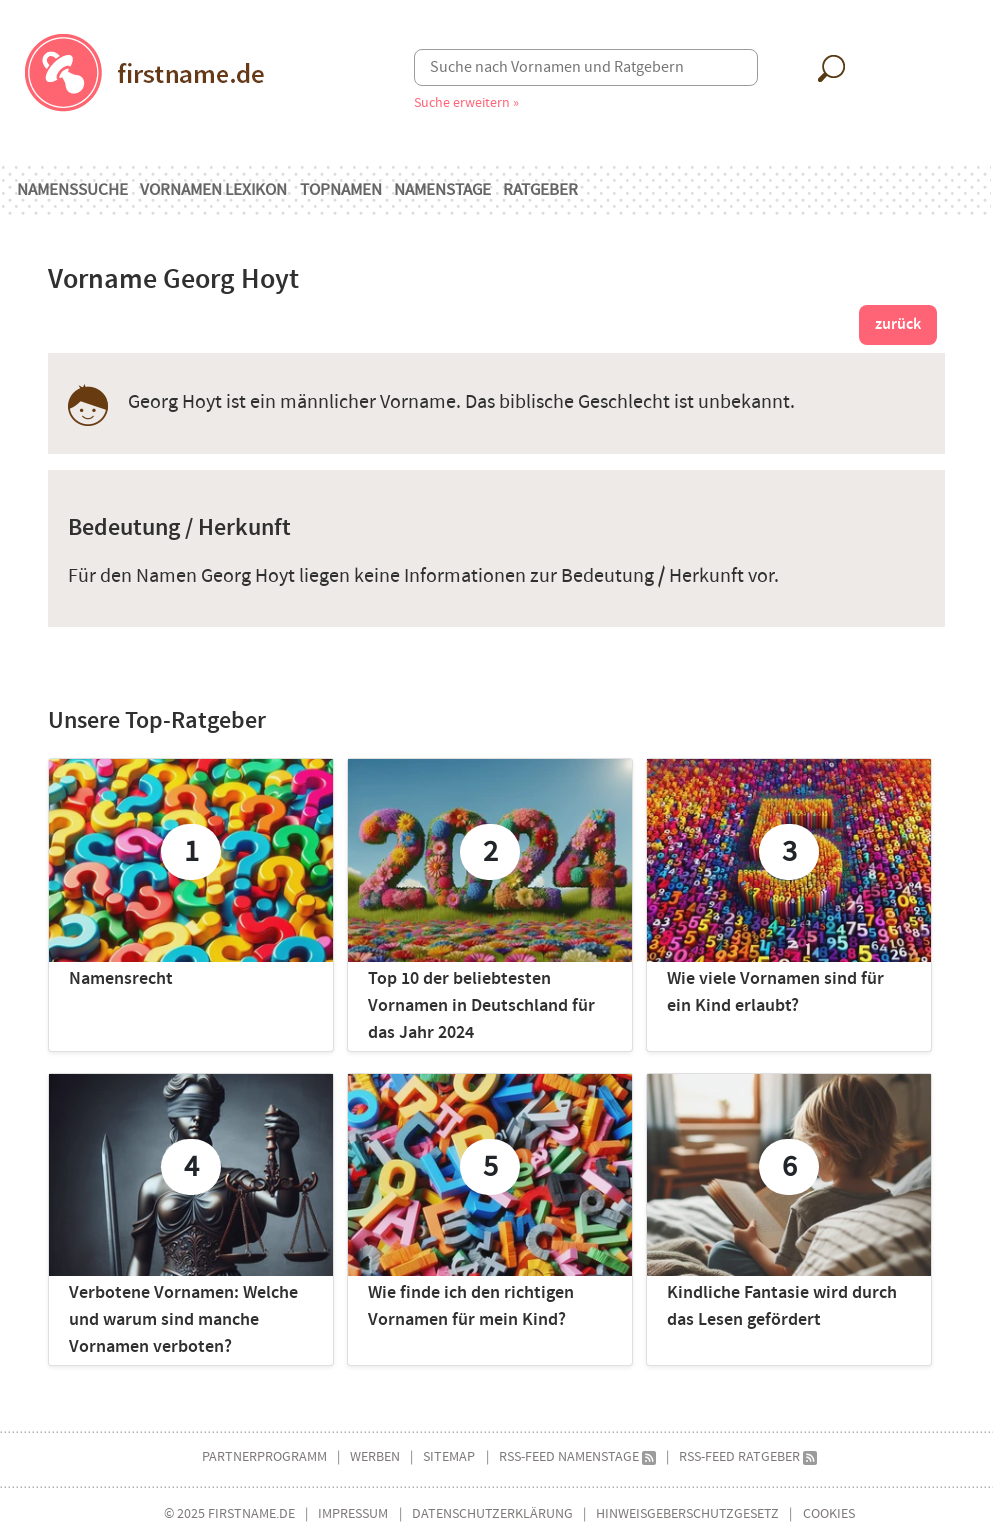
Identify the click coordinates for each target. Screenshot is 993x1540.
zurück (898, 324)
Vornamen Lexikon (213, 190)
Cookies (829, 1513)
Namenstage (442, 190)
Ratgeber (540, 190)
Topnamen (341, 190)
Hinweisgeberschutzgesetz (687, 1513)
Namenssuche (72, 190)
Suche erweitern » (466, 102)
